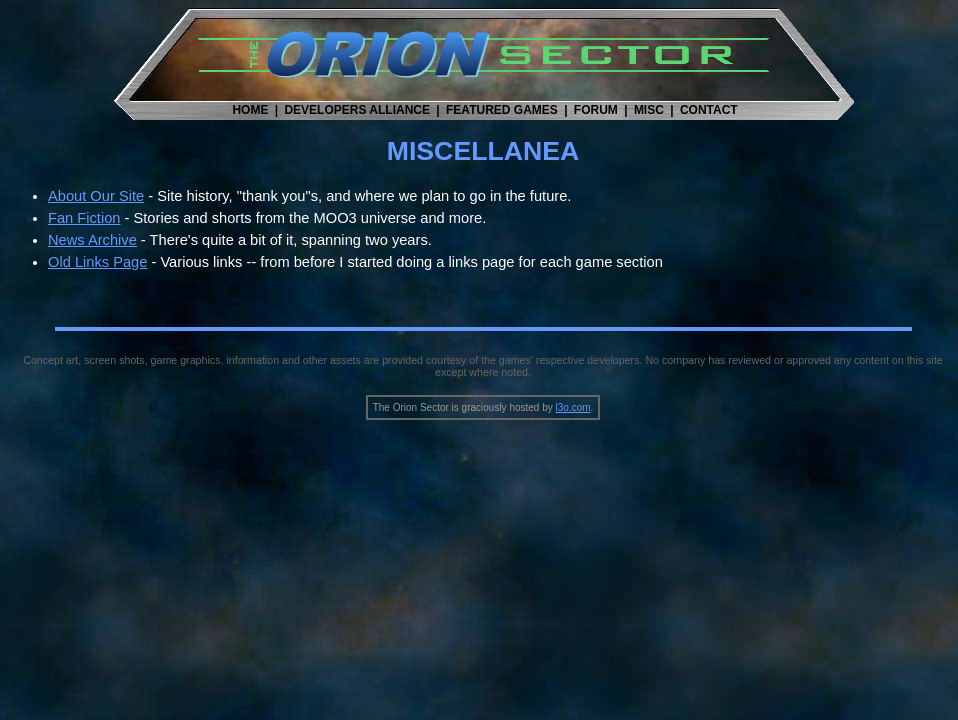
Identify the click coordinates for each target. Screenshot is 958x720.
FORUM (596, 110)
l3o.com (573, 407)
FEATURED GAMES (502, 110)
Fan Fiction (84, 218)
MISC (649, 110)
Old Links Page (97, 262)
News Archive (92, 240)
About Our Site (96, 196)
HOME (250, 110)
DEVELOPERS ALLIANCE (357, 110)
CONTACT (709, 110)
